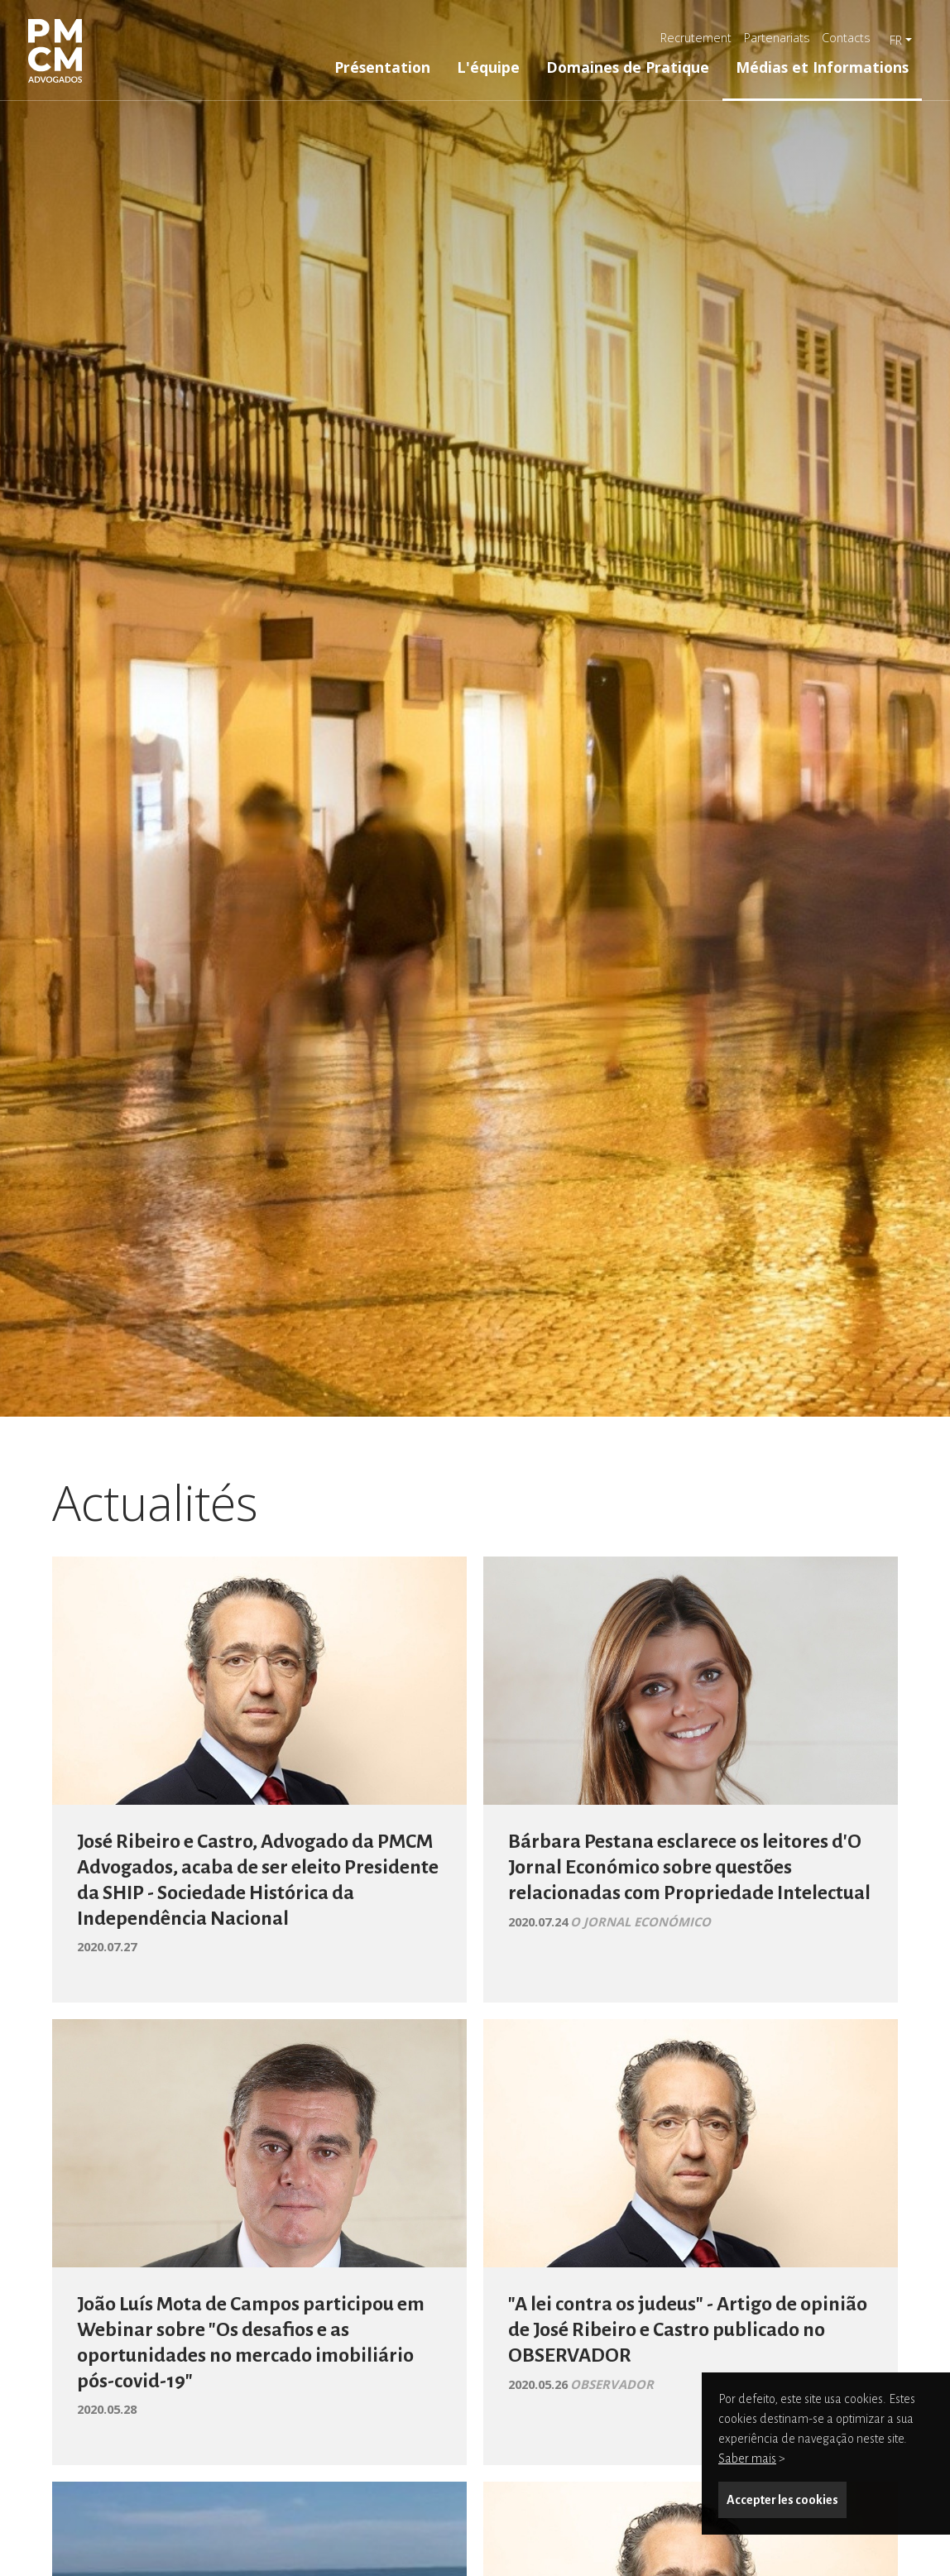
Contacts (846, 38)
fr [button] (896, 40)
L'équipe (488, 67)
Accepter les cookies (782, 2499)
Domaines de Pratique (627, 67)
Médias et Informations (822, 67)
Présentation (382, 67)
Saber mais (747, 2458)
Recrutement (696, 38)
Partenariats (777, 38)
